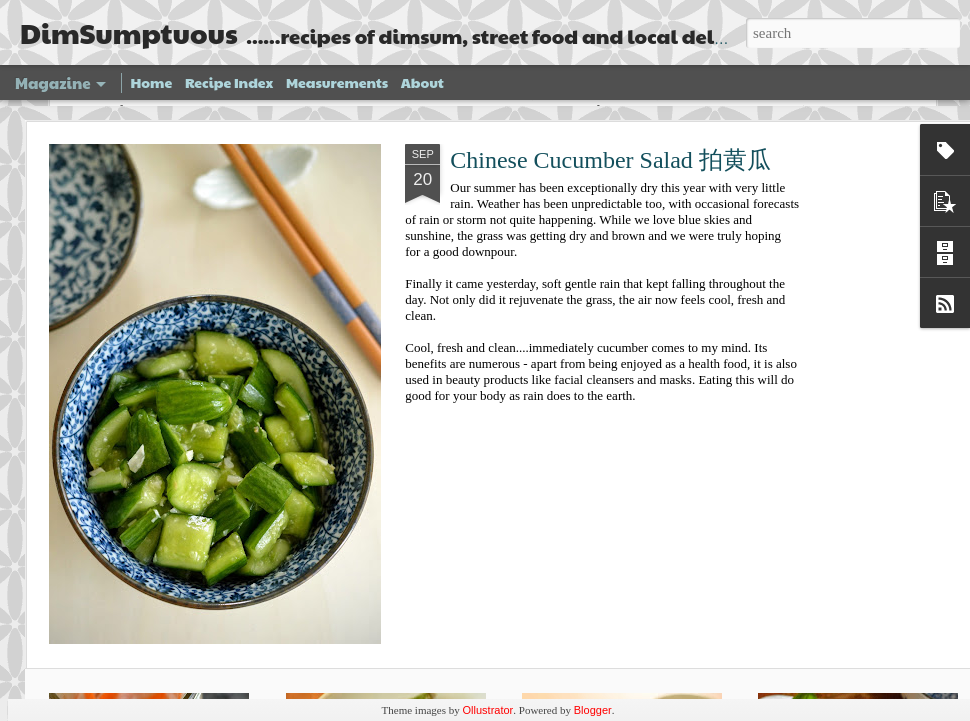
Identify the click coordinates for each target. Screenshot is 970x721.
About (422, 82)
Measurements (337, 82)
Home (152, 82)
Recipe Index (229, 82)
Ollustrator (488, 710)
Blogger (593, 710)
